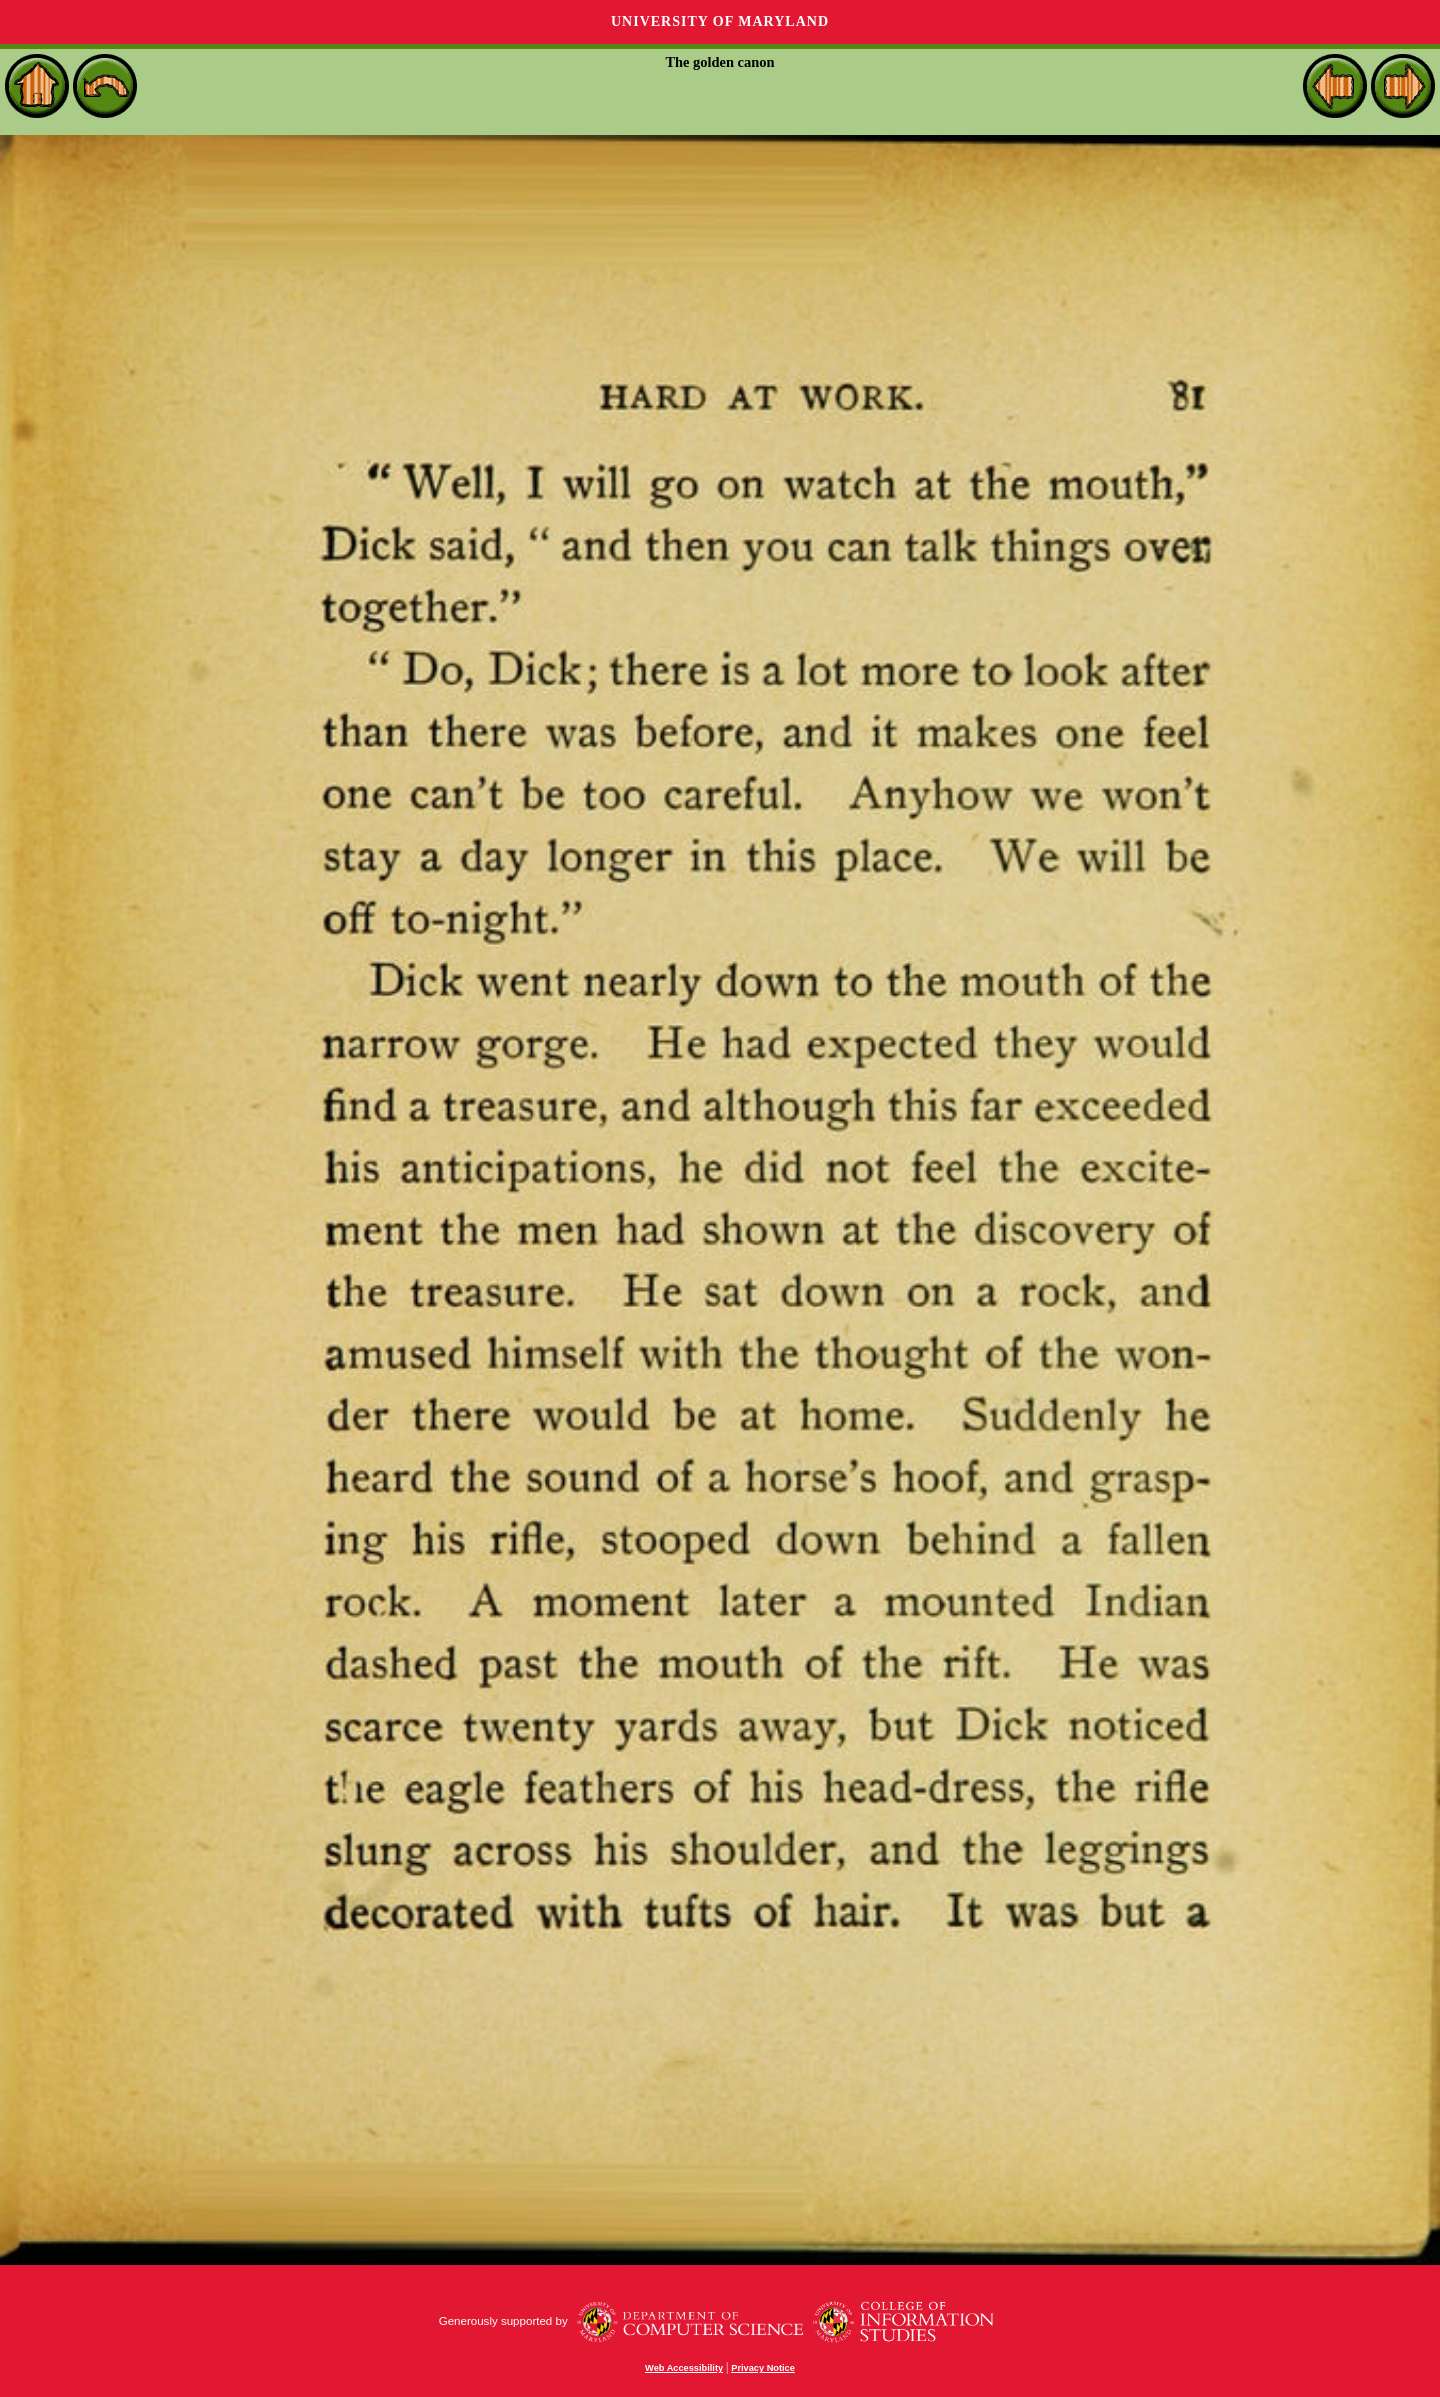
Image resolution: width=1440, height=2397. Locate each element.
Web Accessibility (684, 2368)
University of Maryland (720, 21)
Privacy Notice (763, 2368)
